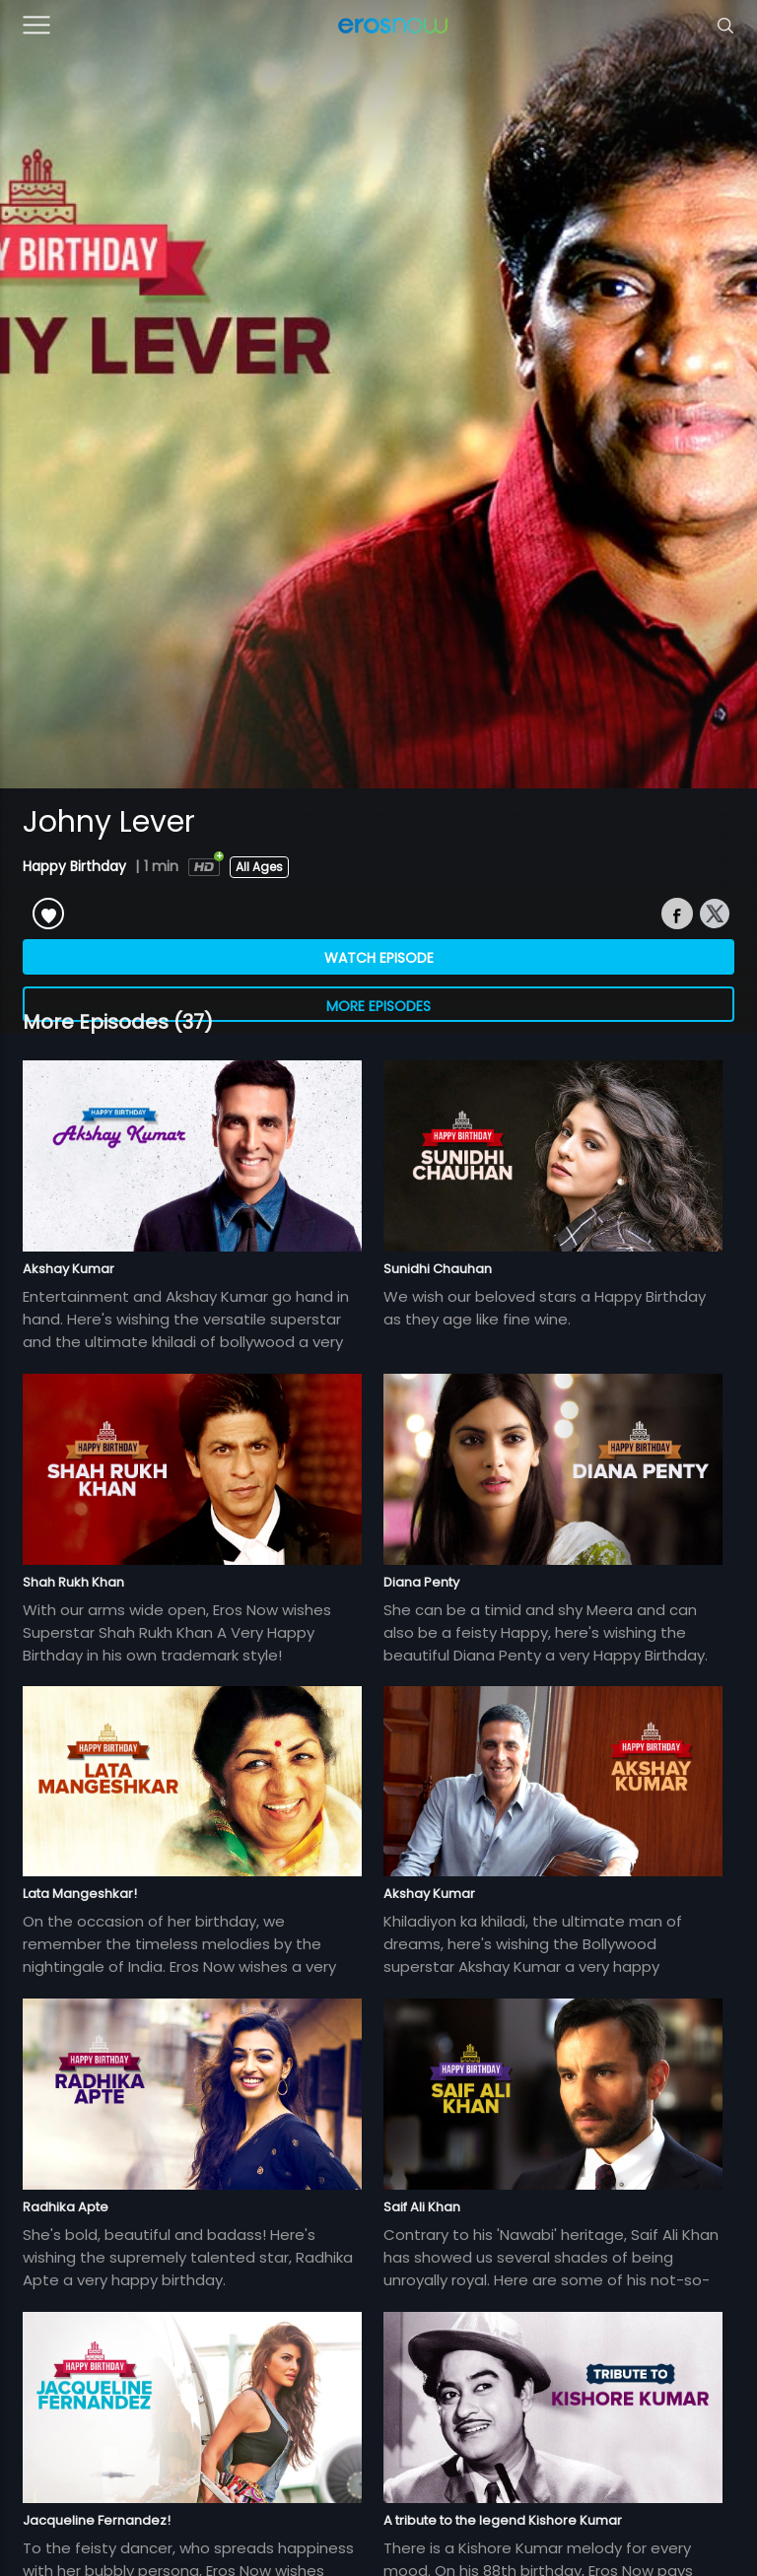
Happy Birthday (76, 866)
